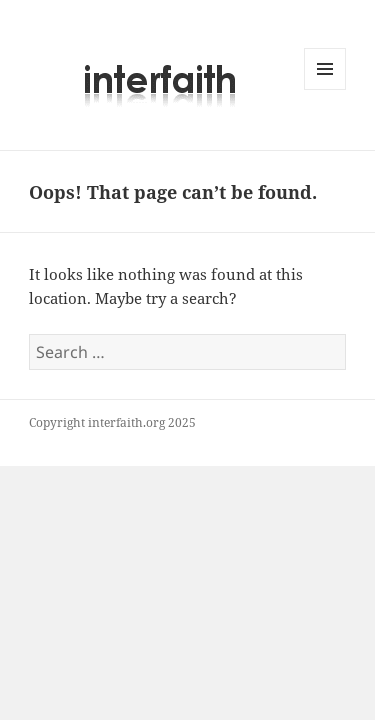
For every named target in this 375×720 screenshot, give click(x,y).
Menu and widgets (325, 89)
